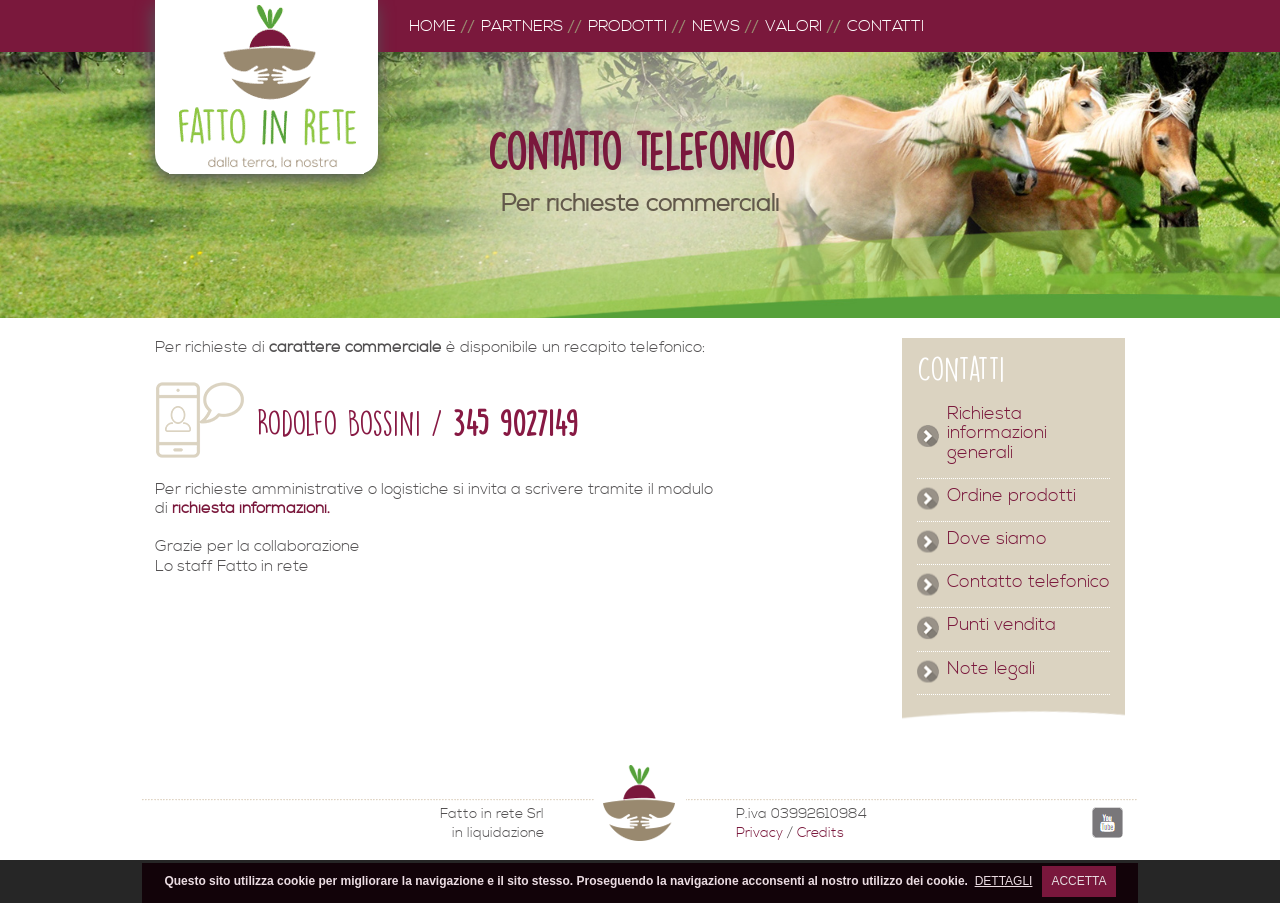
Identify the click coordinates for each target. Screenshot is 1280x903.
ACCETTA (1078, 881)
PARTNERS (522, 26)
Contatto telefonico (1028, 582)
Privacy (759, 833)
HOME (432, 26)
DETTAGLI (1004, 881)
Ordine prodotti (1011, 496)
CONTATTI (885, 26)
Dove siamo (997, 539)
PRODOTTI (627, 26)
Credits (820, 833)
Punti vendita (1001, 625)
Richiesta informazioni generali (997, 433)
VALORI (793, 26)
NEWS (716, 26)
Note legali (991, 669)
